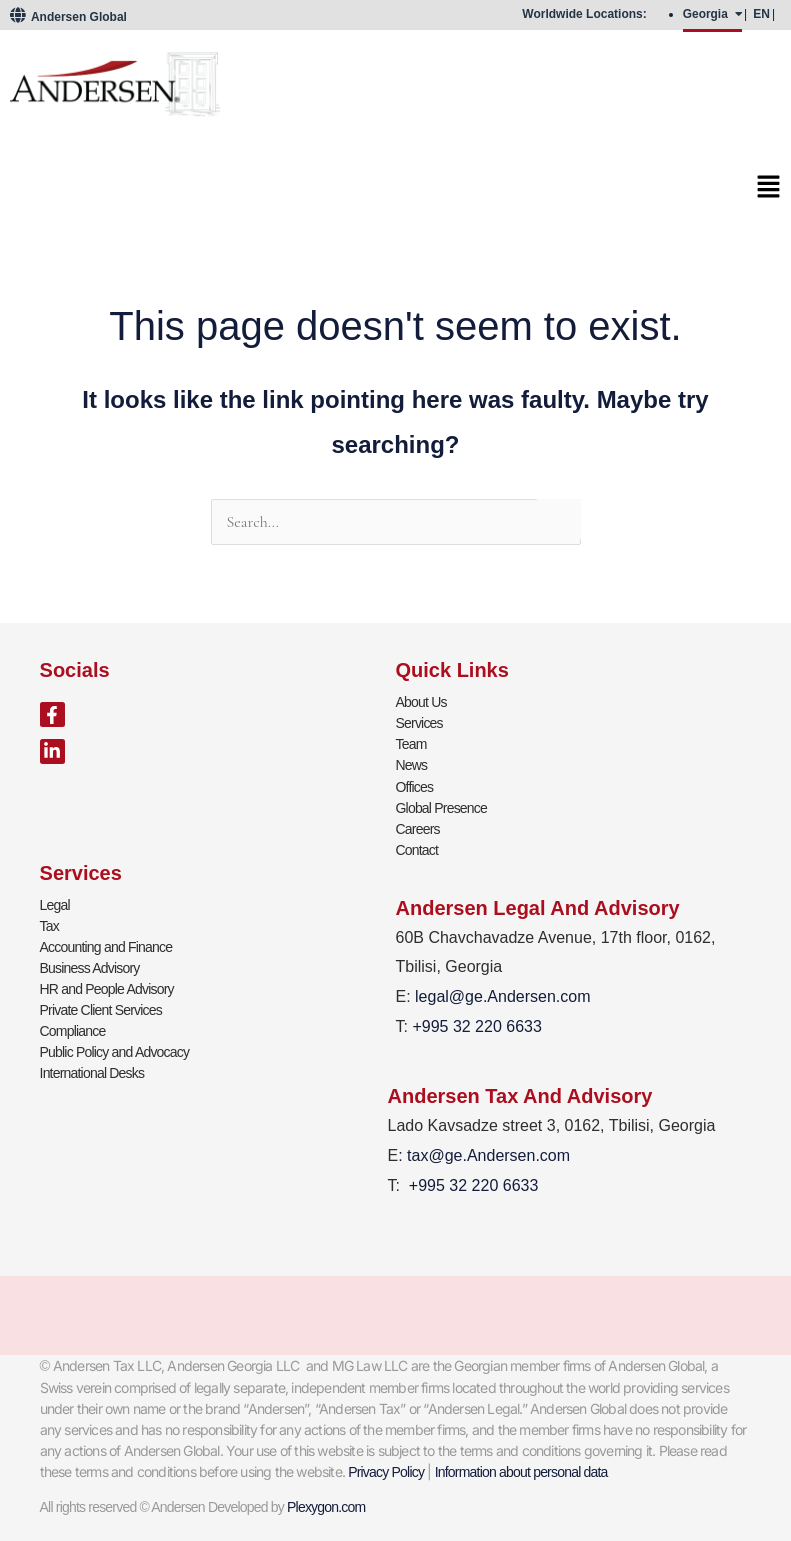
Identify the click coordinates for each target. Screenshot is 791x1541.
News (412, 765)
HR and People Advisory (107, 988)
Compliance (73, 1030)
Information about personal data (521, 1471)
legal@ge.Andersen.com (502, 996)
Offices (415, 786)
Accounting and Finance (106, 946)
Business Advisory (90, 967)
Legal (55, 904)
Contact (417, 849)
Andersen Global (68, 17)
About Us (421, 702)
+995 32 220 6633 (473, 1184)
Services (419, 723)
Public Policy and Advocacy (115, 1051)
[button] (395, 192)
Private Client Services (101, 1009)
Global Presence (442, 807)
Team (411, 744)
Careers (418, 828)
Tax (49, 925)
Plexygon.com (326, 1506)
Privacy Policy (386, 1471)
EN (761, 14)
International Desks (92, 1072)
